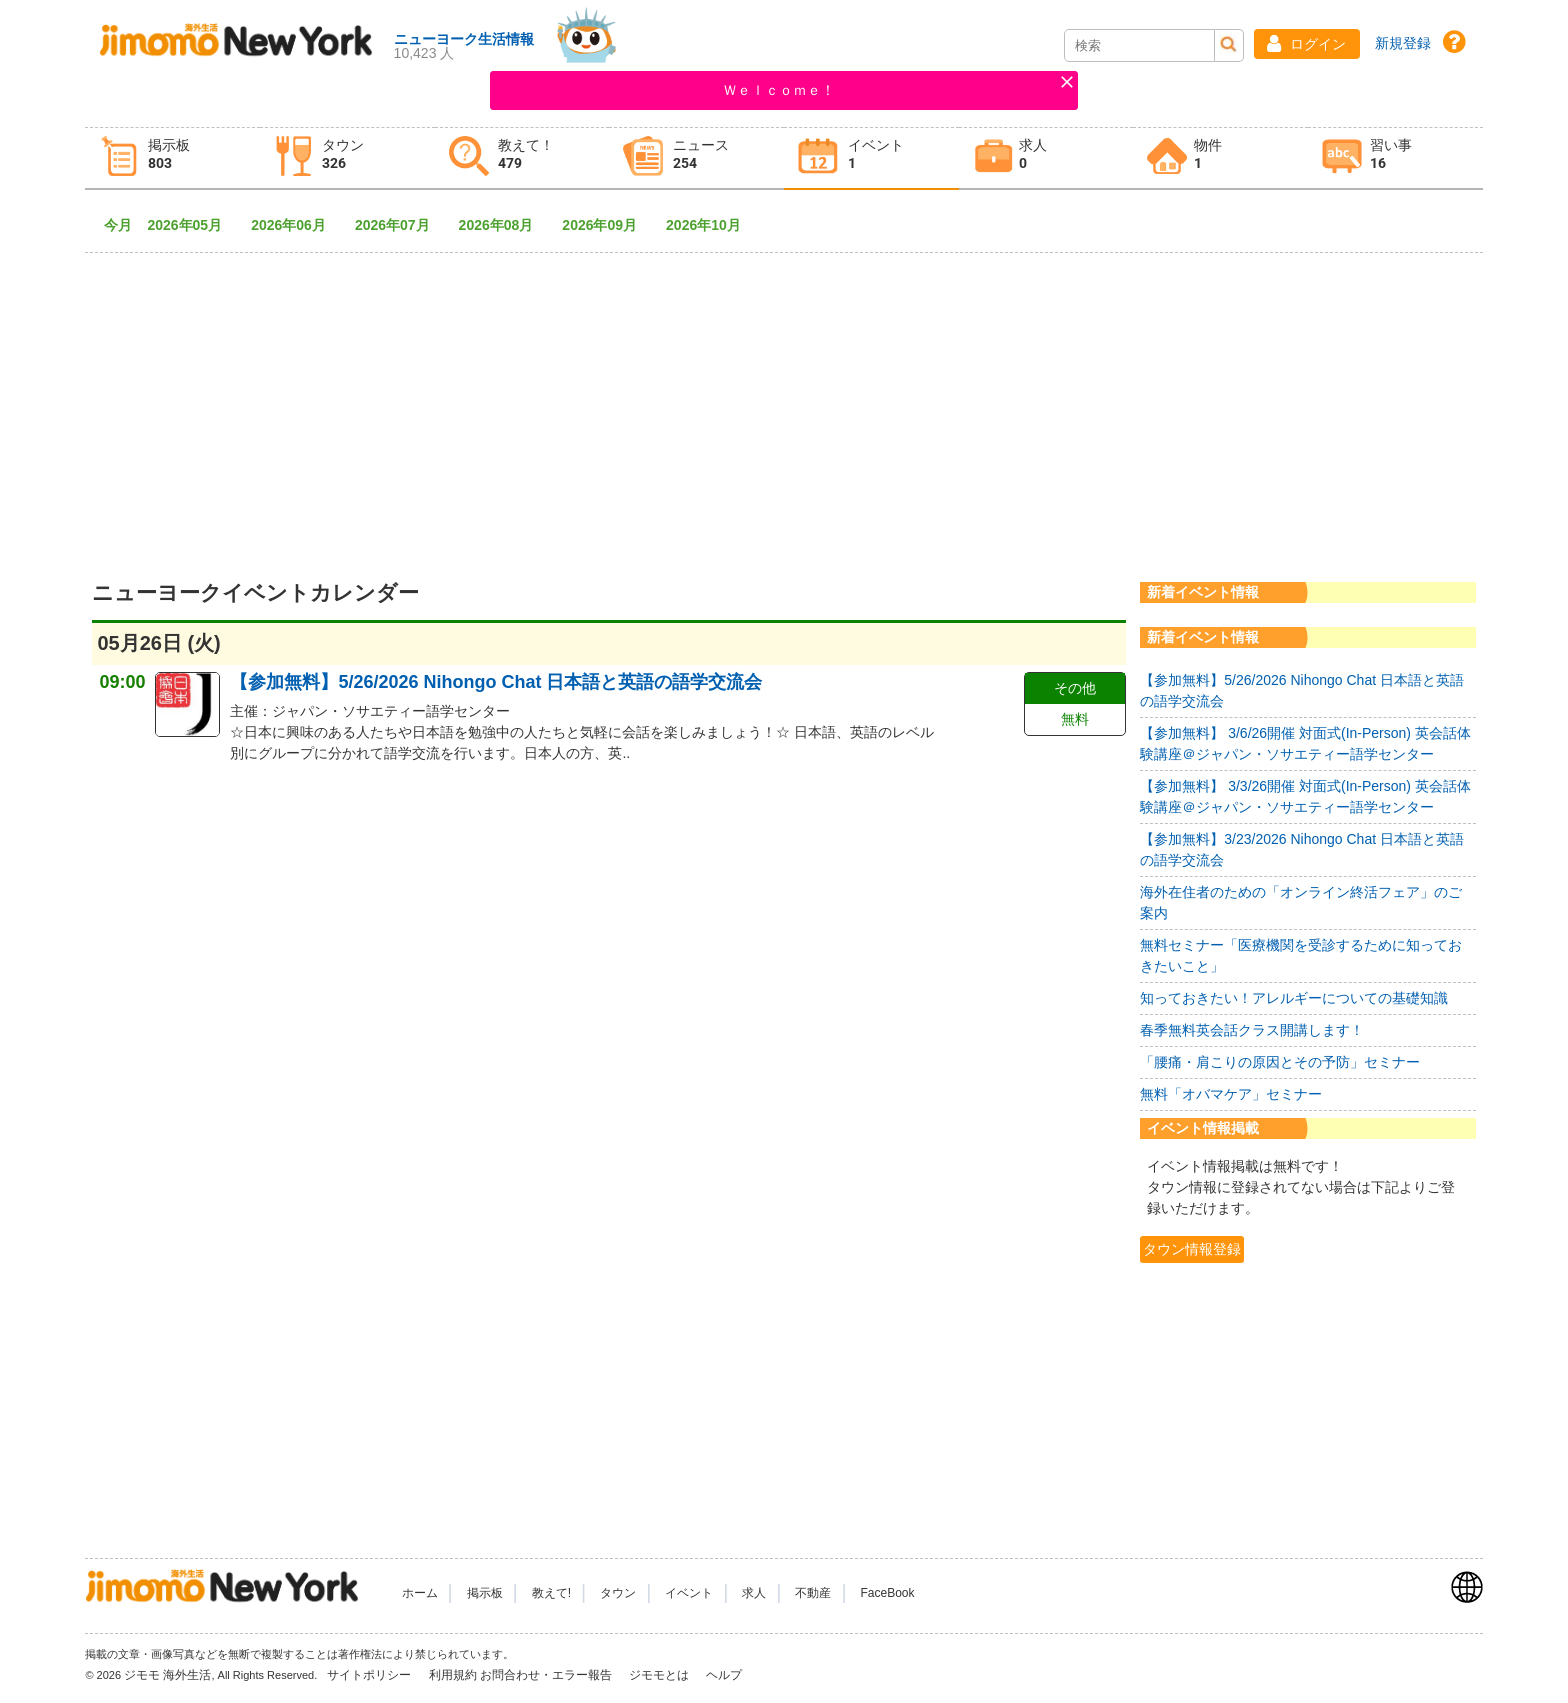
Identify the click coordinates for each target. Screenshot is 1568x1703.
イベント (689, 1593)
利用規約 (453, 1675)
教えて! (551, 1593)
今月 (118, 225)
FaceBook (888, 1593)
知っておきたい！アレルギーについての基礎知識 (1294, 998)
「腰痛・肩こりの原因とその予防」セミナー (1280, 1062)
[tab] (172, 158)
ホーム (420, 1593)
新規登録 (1403, 43)
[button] (1307, 44)
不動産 (813, 1593)
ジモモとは (660, 1675)
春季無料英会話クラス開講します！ (1252, 1030)
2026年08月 (503, 225)
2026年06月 (295, 225)
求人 (754, 1593)
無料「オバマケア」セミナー (1231, 1094)
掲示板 (485, 1593)
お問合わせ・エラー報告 (547, 1675)
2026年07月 (399, 225)
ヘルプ (724, 1675)
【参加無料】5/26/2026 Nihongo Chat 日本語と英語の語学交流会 (496, 682)
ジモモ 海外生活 (167, 1675)
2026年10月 (710, 225)
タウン (618, 1593)
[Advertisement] (784, 400)
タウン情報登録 (1192, 1249)
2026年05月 (191, 225)
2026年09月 (606, 225)
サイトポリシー (370, 1675)
